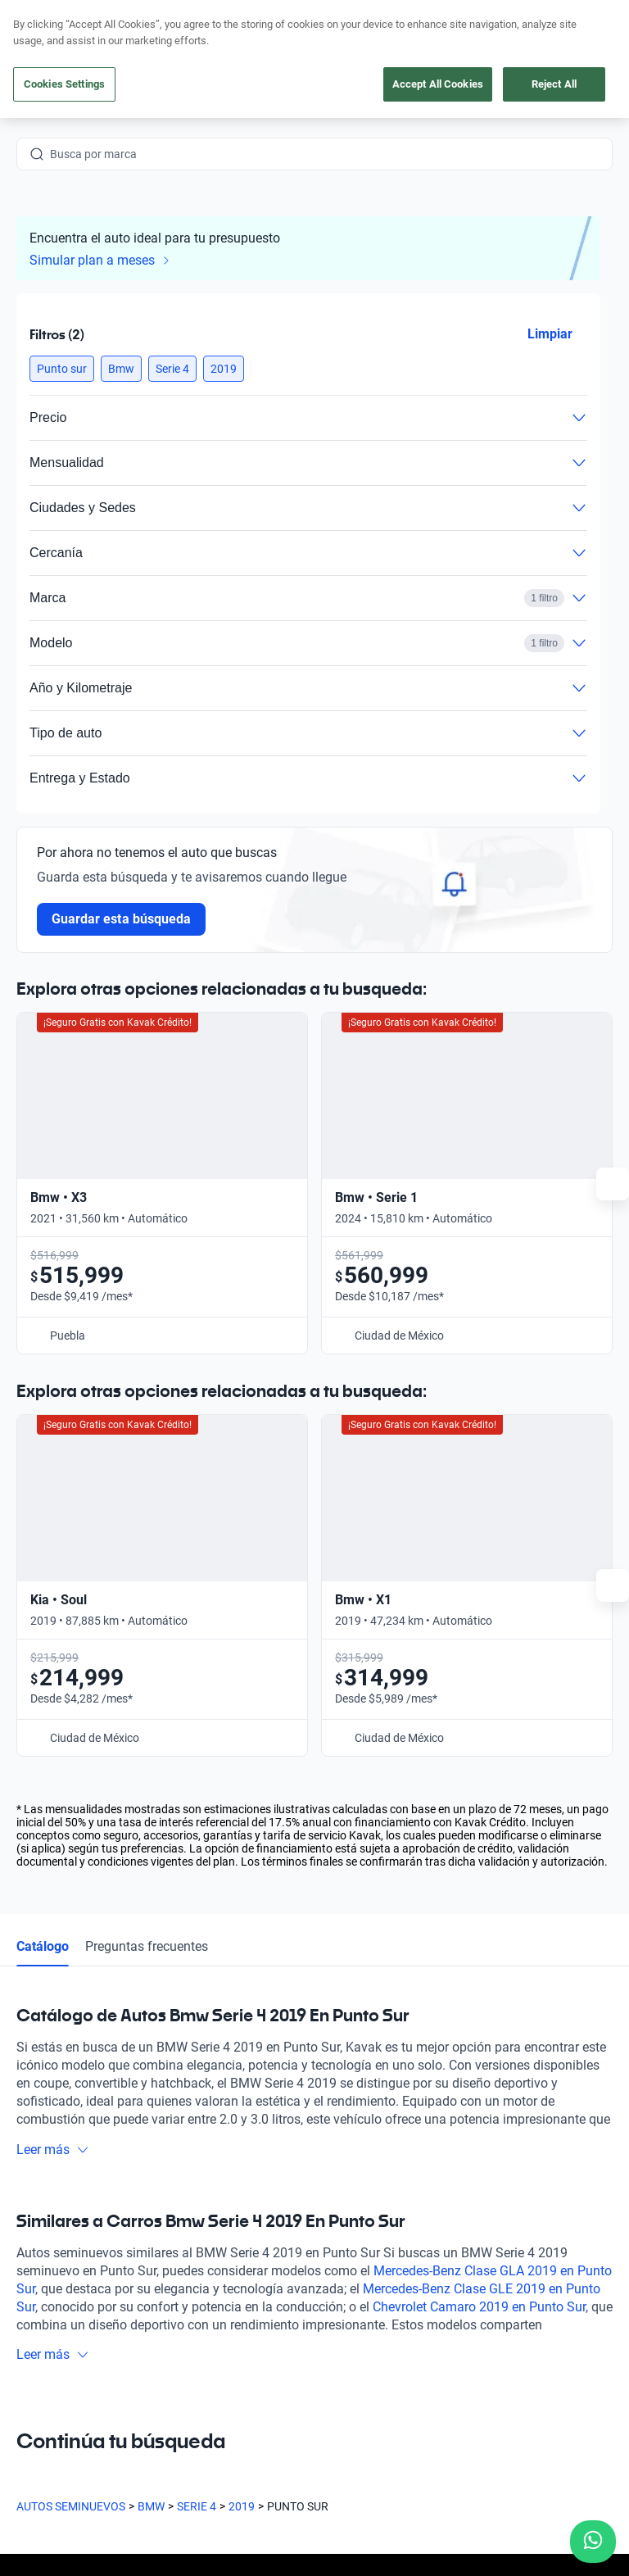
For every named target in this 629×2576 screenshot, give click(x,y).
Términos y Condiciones (501, 2486)
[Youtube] (108, 2360)
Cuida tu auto (214, 2254)
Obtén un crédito (222, 2179)
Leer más (52, 1701)
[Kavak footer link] (62, 2219)
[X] (147, 2360)
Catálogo (42, 1498)
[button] (61, 369)
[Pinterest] (265, 2360)
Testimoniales (361, 2179)
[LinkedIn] (187, 2360)
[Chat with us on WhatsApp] (593, 2541)
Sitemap (126, 2503)
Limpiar (549, 334)
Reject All (554, 84)
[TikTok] (226, 2360)
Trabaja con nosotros (381, 2254)
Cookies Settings (64, 84)
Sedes (195, 2292)
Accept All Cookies (437, 84)
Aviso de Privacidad (375, 2486)
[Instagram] (69, 2360)
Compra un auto (221, 2141)
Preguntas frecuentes (146, 1498)
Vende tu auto (215, 2217)
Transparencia (52, 2503)
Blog (338, 2217)
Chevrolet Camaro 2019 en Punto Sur (479, 1858)
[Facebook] (29, 2360)
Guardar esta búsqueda (121, 919)
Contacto (350, 2292)
